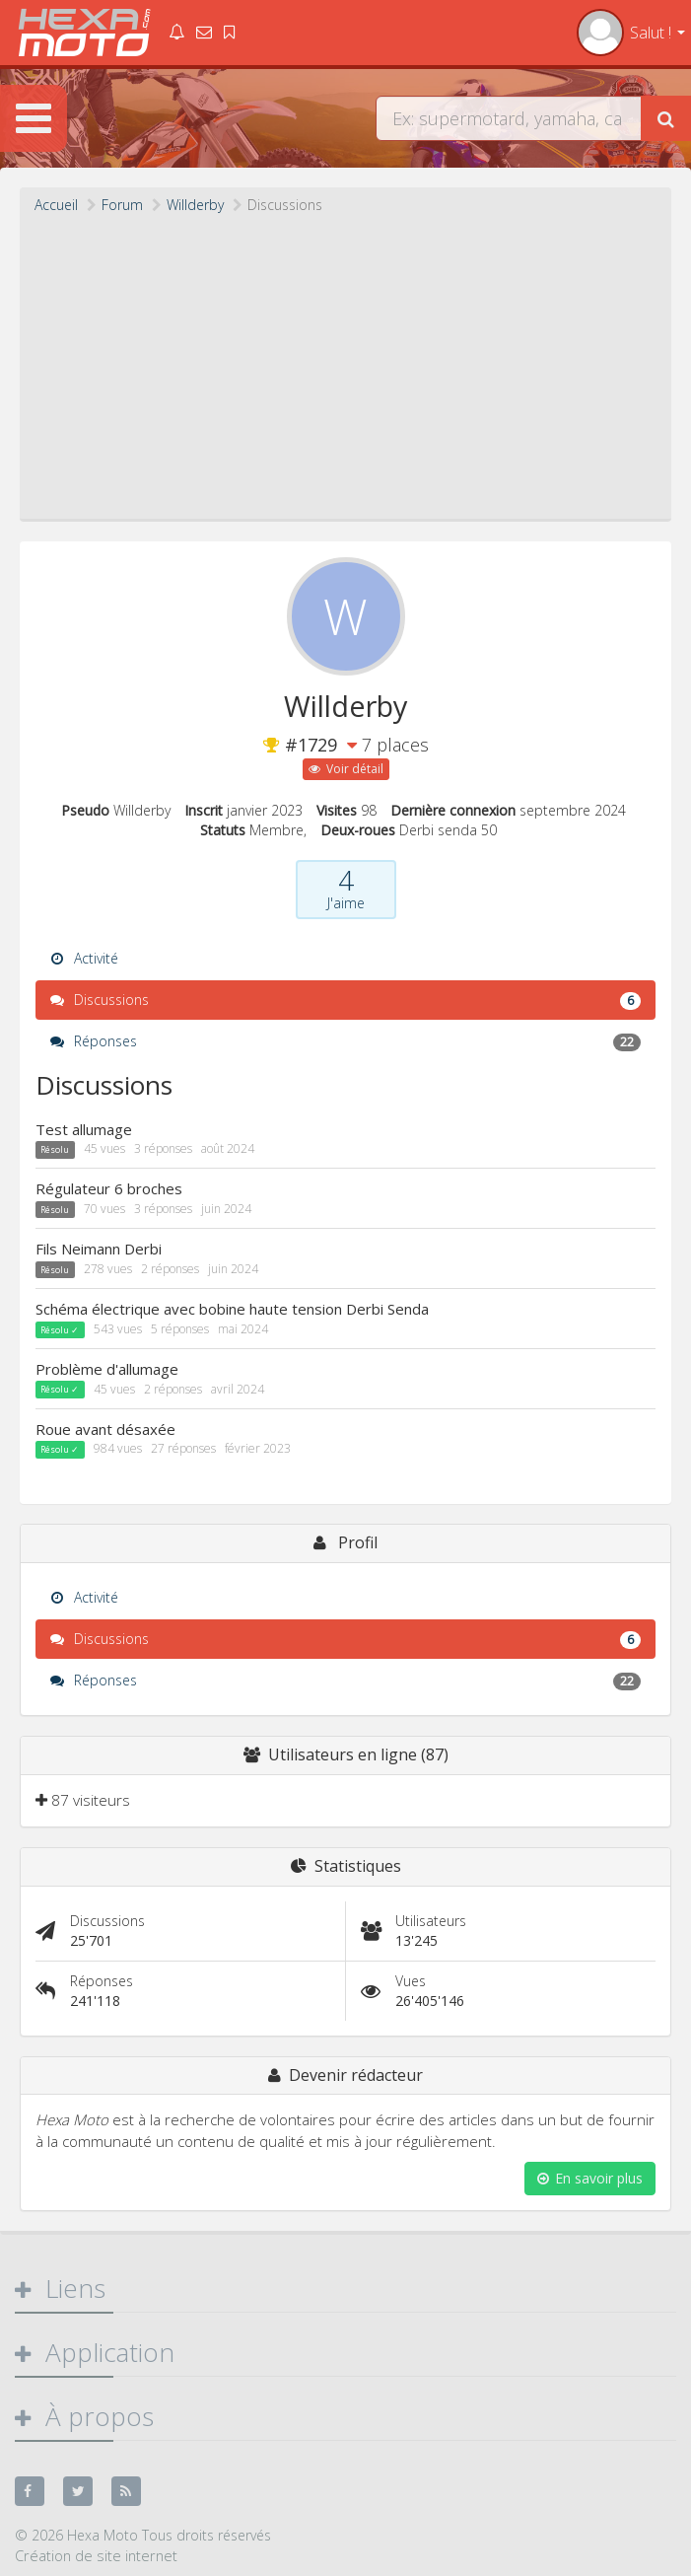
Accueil (56, 204)
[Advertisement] (345, 363)
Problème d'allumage (106, 1369)
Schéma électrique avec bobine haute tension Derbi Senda (232, 1309)
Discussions (345, 1000)
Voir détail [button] (346, 768)
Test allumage (83, 1129)
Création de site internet (96, 2555)
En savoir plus (590, 2178)
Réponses (345, 1041)
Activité (84, 958)
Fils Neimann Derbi (98, 1248)
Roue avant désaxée (105, 1429)
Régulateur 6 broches (108, 1188)
